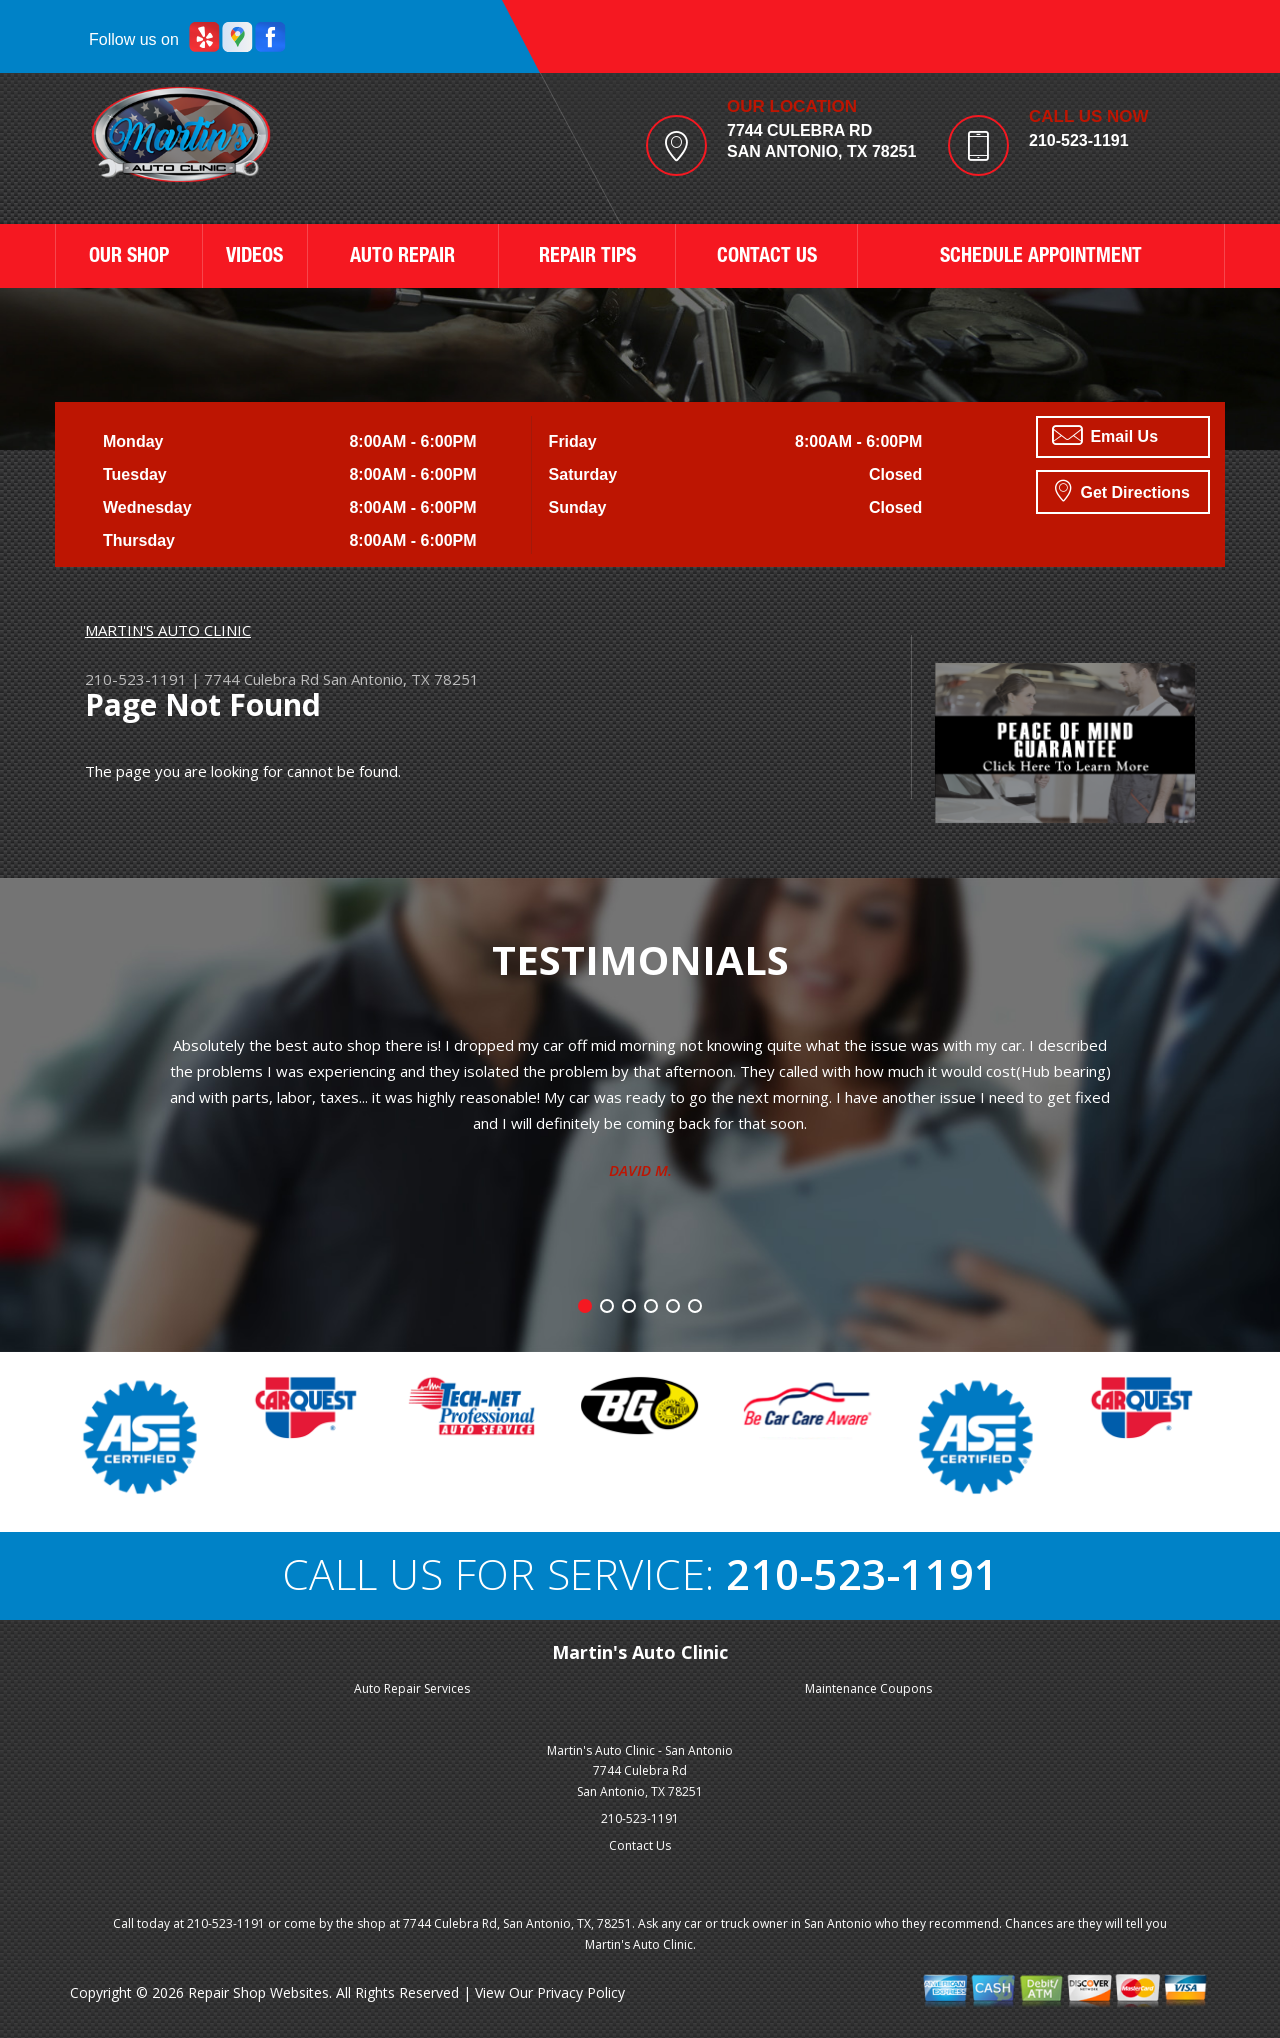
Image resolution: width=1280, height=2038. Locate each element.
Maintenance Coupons (868, 1688)
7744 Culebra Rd (261, 679)
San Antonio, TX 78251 (401, 679)
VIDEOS (254, 258)
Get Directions (1122, 490)
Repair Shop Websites (258, 1992)
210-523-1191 (1079, 140)
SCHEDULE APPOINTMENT (1041, 258)
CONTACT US (767, 258)
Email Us (1105, 435)
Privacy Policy (581, 1992)
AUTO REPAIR (402, 258)
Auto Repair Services (412, 1688)
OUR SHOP (129, 258)
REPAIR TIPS (587, 258)
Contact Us (640, 1845)
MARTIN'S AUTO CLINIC (168, 630)
